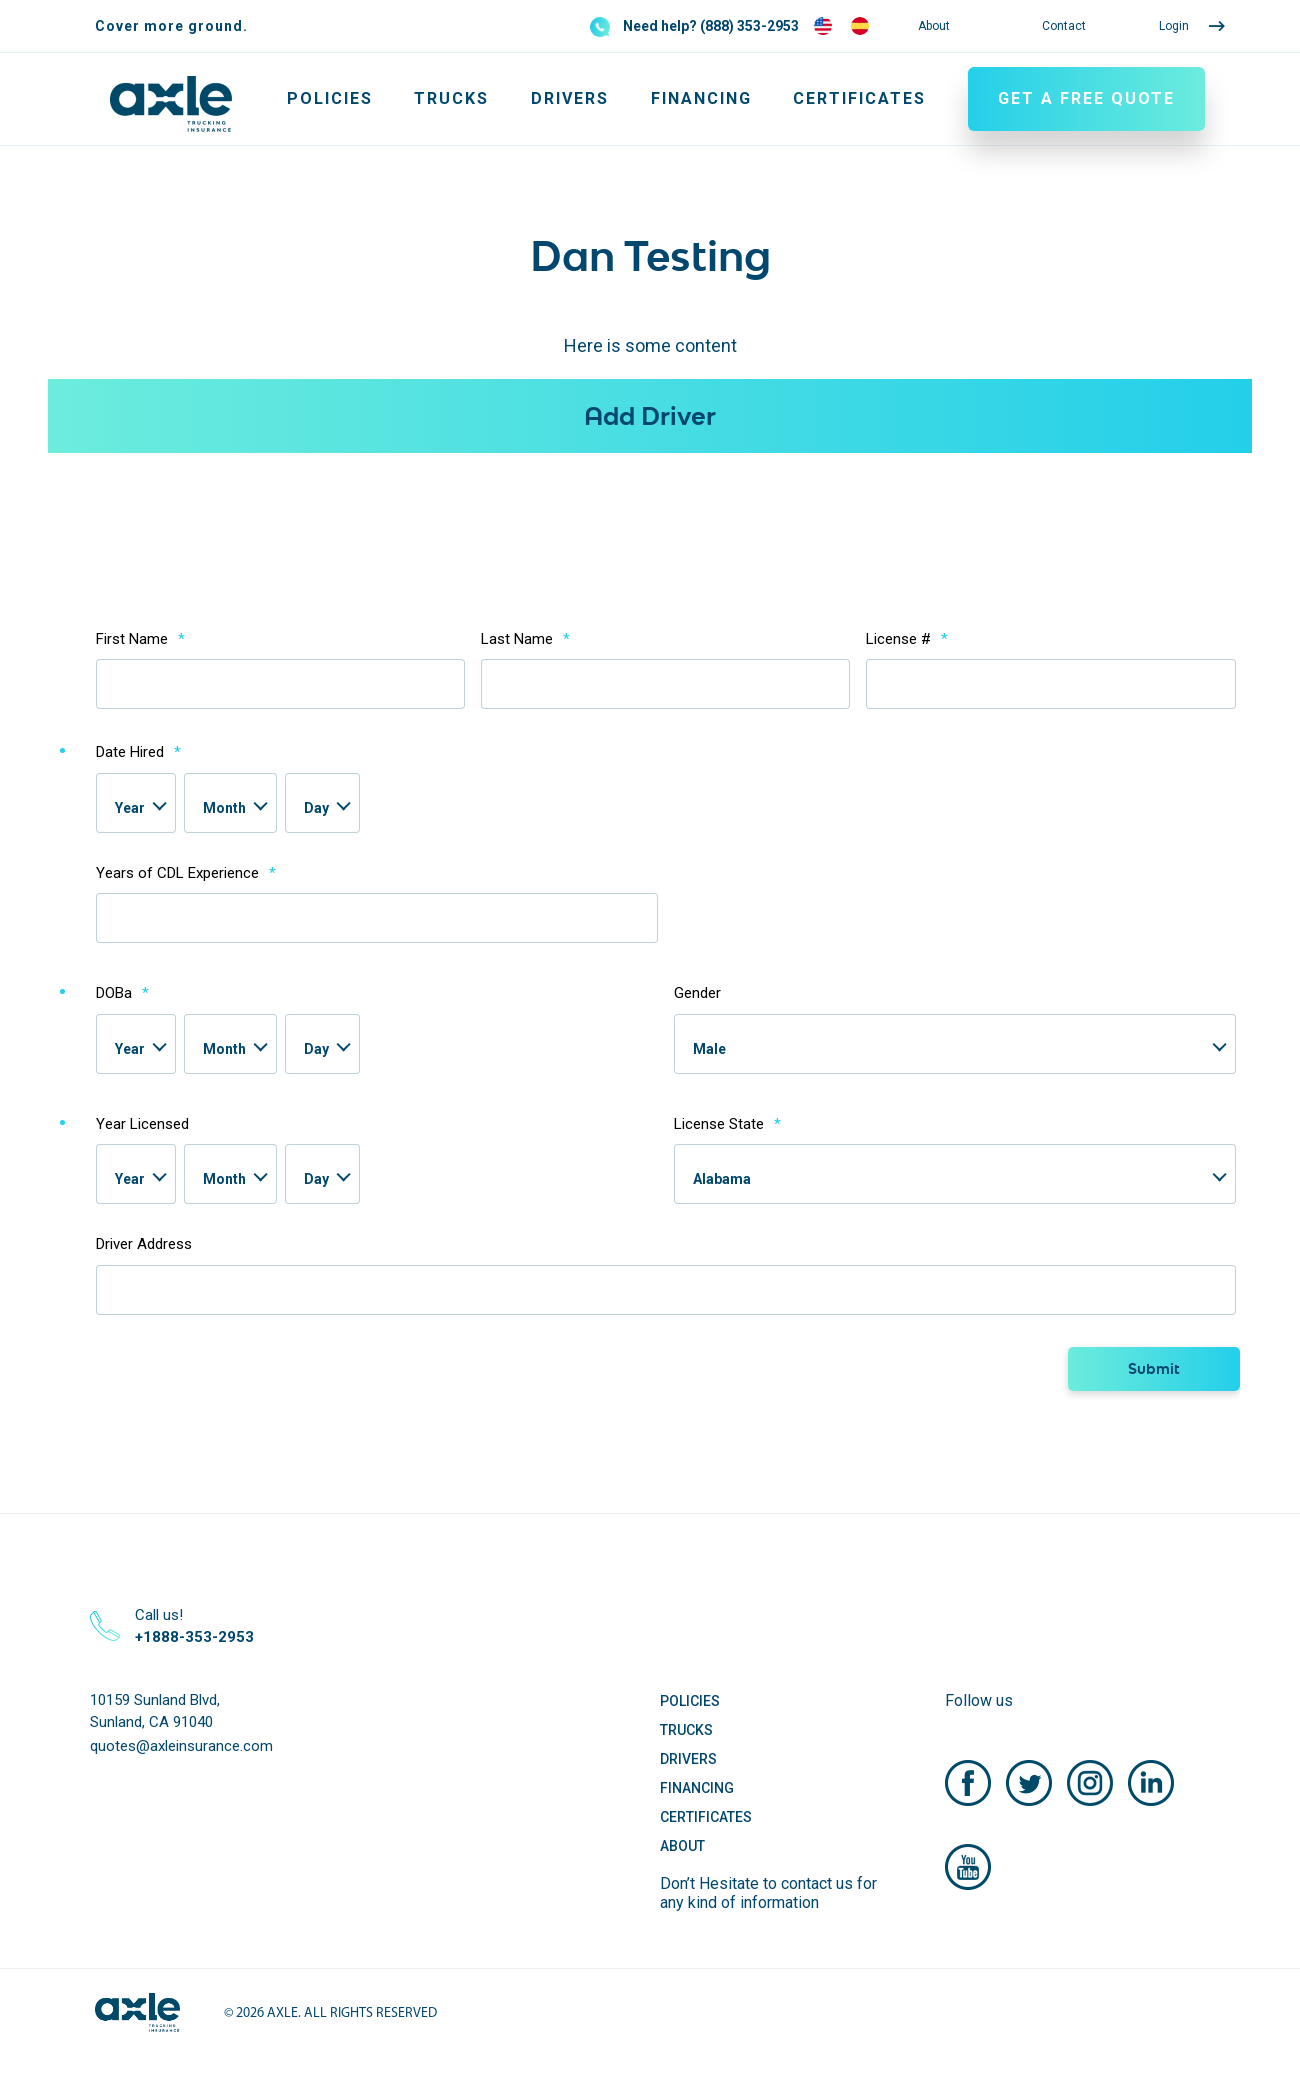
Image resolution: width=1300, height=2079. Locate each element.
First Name (140, 639)
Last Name (525, 639)
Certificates (859, 98)
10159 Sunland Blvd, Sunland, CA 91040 (155, 1711)
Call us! (194, 1626)
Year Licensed (142, 1124)
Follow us (979, 1700)
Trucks (451, 98)
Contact (1064, 26)
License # (907, 639)
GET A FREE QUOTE (1086, 98)
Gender (697, 993)
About (934, 26)
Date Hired (138, 752)
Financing (701, 98)
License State (727, 1124)
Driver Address (144, 1244)
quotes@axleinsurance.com (181, 1746)
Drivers (570, 98)
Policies (330, 98)
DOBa (122, 993)
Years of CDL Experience (186, 873)
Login (1174, 26)
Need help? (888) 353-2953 (711, 26)
